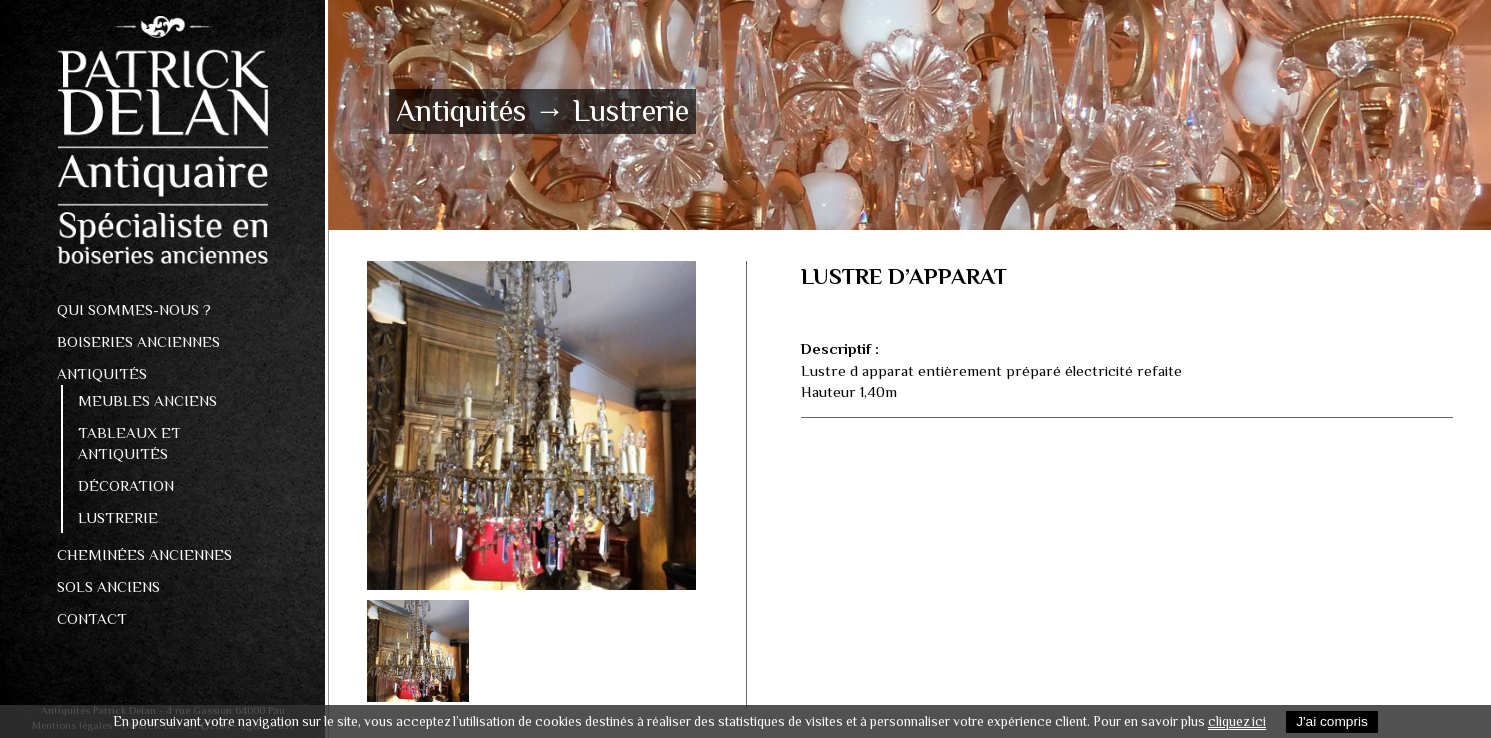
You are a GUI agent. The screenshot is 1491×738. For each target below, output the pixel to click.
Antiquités (102, 373)
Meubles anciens (147, 400)
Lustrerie (118, 517)
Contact (92, 618)
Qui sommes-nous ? (134, 309)
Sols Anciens (108, 586)
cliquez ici (1237, 721)
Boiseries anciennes (138, 341)
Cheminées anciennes (144, 554)
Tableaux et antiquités (129, 443)
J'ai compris (1332, 721)
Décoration (126, 485)
